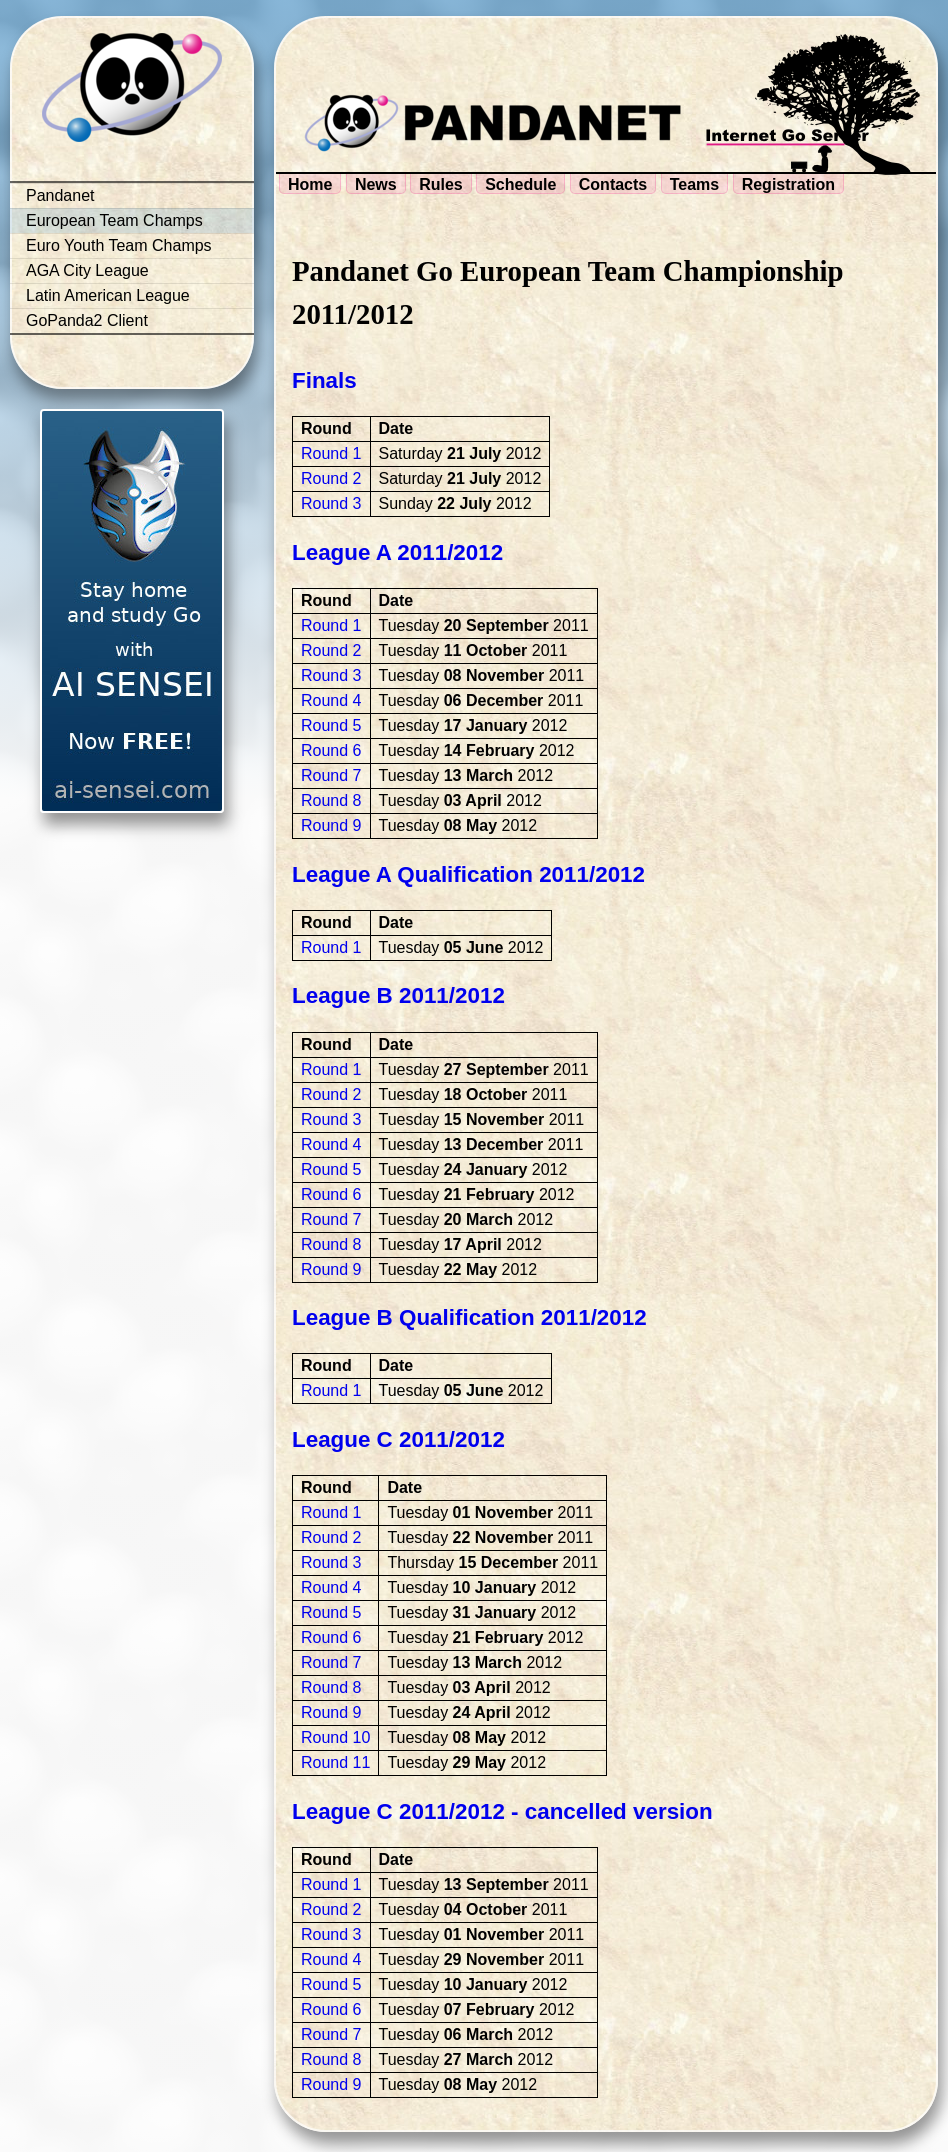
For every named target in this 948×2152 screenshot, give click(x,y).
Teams (695, 184)
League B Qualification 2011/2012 (469, 1317)
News (376, 184)
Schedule (520, 184)
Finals (324, 380)
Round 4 (331, 700)
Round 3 (331, 503)
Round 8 (331, 800)
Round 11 (335, 1762)
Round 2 (331, 478)
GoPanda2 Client (87, 320)
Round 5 (331, 725)
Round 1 (331, 453)
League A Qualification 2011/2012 (468, 874)
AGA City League (87, 270)
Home (310, 184)
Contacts (613, 184)
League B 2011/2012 (398, 995)
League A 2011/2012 (397, 552)
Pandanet (60, 195)
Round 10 (335, 1737)
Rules (441, 184)
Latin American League (108, 295)
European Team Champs (114, 220)
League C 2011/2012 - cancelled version (502, 1811)
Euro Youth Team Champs (119, 245)
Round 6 (331, 750)
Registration (788, 184)
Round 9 (331, 825)
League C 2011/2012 (398, 1439)
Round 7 (331, 775)
